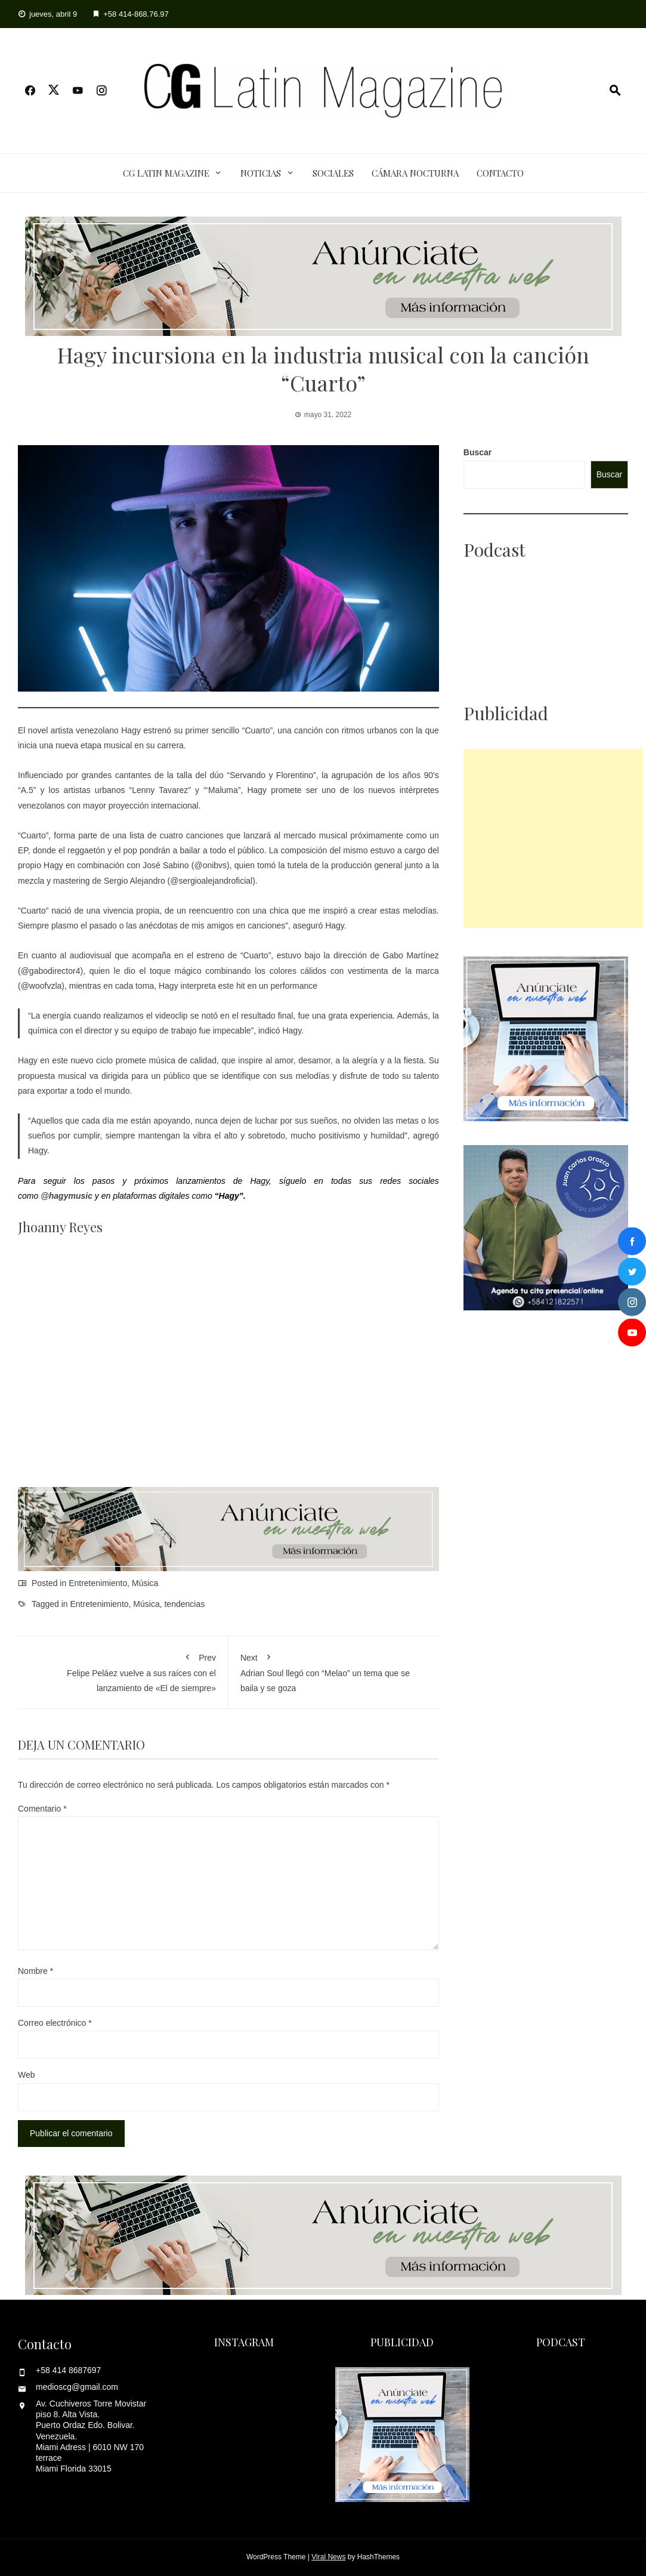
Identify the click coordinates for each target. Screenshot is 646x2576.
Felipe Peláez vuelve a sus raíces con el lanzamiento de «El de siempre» (123, 1670)
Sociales (333, 173)
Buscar (477, 452)
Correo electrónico (55, 2023)
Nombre (35, 1971)
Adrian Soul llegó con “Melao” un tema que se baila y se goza (333, 1670)
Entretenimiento (98, 1583)
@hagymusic (66, 1196)
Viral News (328, 2557)
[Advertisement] (552, 838)
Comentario (42, 1808)
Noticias (260, 173)
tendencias (184, 1604)
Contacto (500, 173)
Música (145, 1583)
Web (26, 2075)
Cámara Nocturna (415, 173)
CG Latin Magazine (166, 173)
